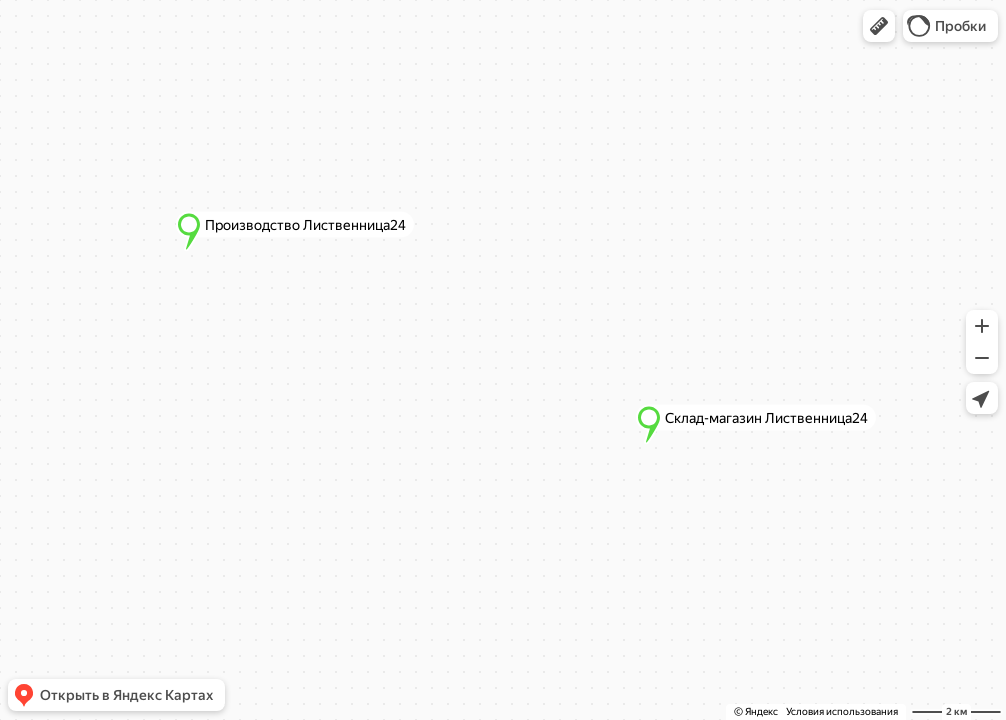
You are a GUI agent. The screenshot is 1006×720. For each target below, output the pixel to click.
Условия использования (842, 711)
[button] (879, 26)
